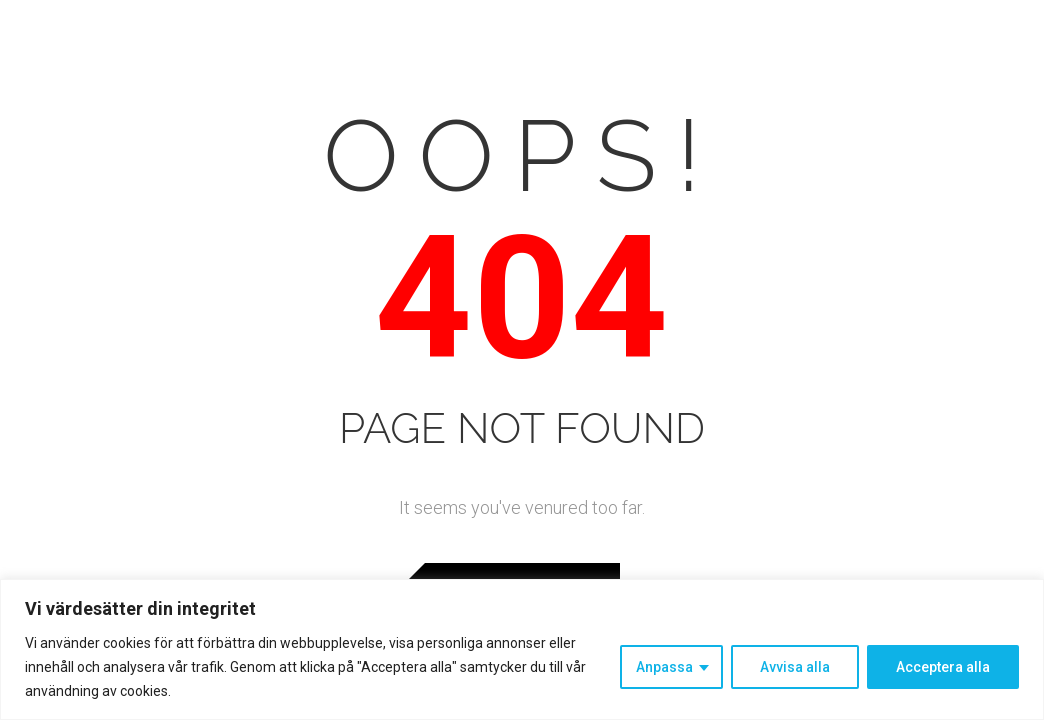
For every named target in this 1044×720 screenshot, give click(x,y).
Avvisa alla (795, 667)
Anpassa (664, 667)
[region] (522, 649)
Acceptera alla (943, 667)
